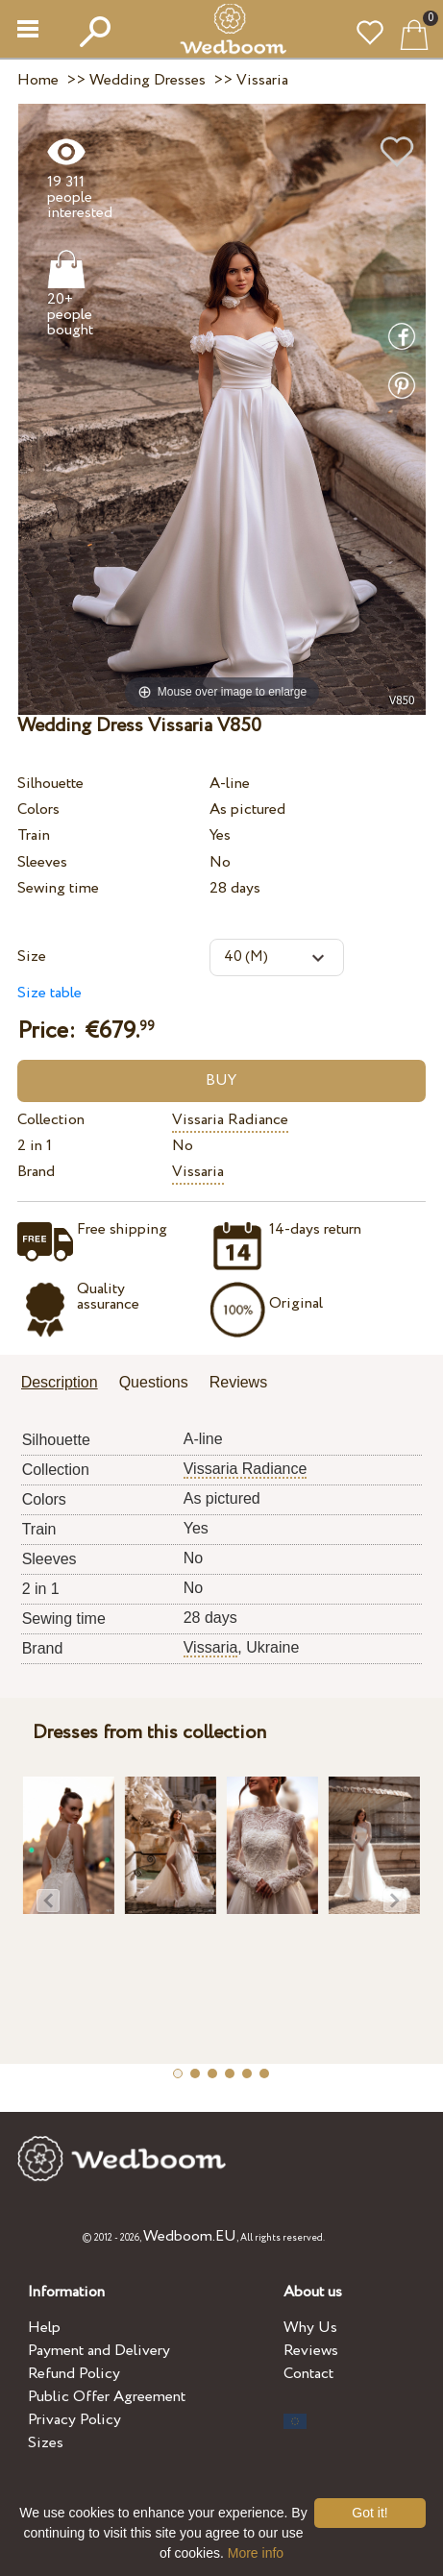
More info (255, 2553)
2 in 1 (34, 1146)
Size (31, 956)
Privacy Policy (74, 2420)
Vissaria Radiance (230, 1120)
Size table (49, 993)
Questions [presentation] (153, 1382)
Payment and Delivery (99, 2351)
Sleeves (42, 862)
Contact (308, 2374)
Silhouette (50, 783)
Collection (51, 1120)
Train (33, 835)
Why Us (310, 2328)
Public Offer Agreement (106, 2397)
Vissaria (198, 1172)
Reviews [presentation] (238, 1382)
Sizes (45, 2443)
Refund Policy (74, 2374)
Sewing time (58, 888)
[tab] (66, 1384)
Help (44, 2328)
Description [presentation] (59, 1382)
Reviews (310, 2351)
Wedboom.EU (189, 2236)
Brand (36, 1172)
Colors (38, 809)
